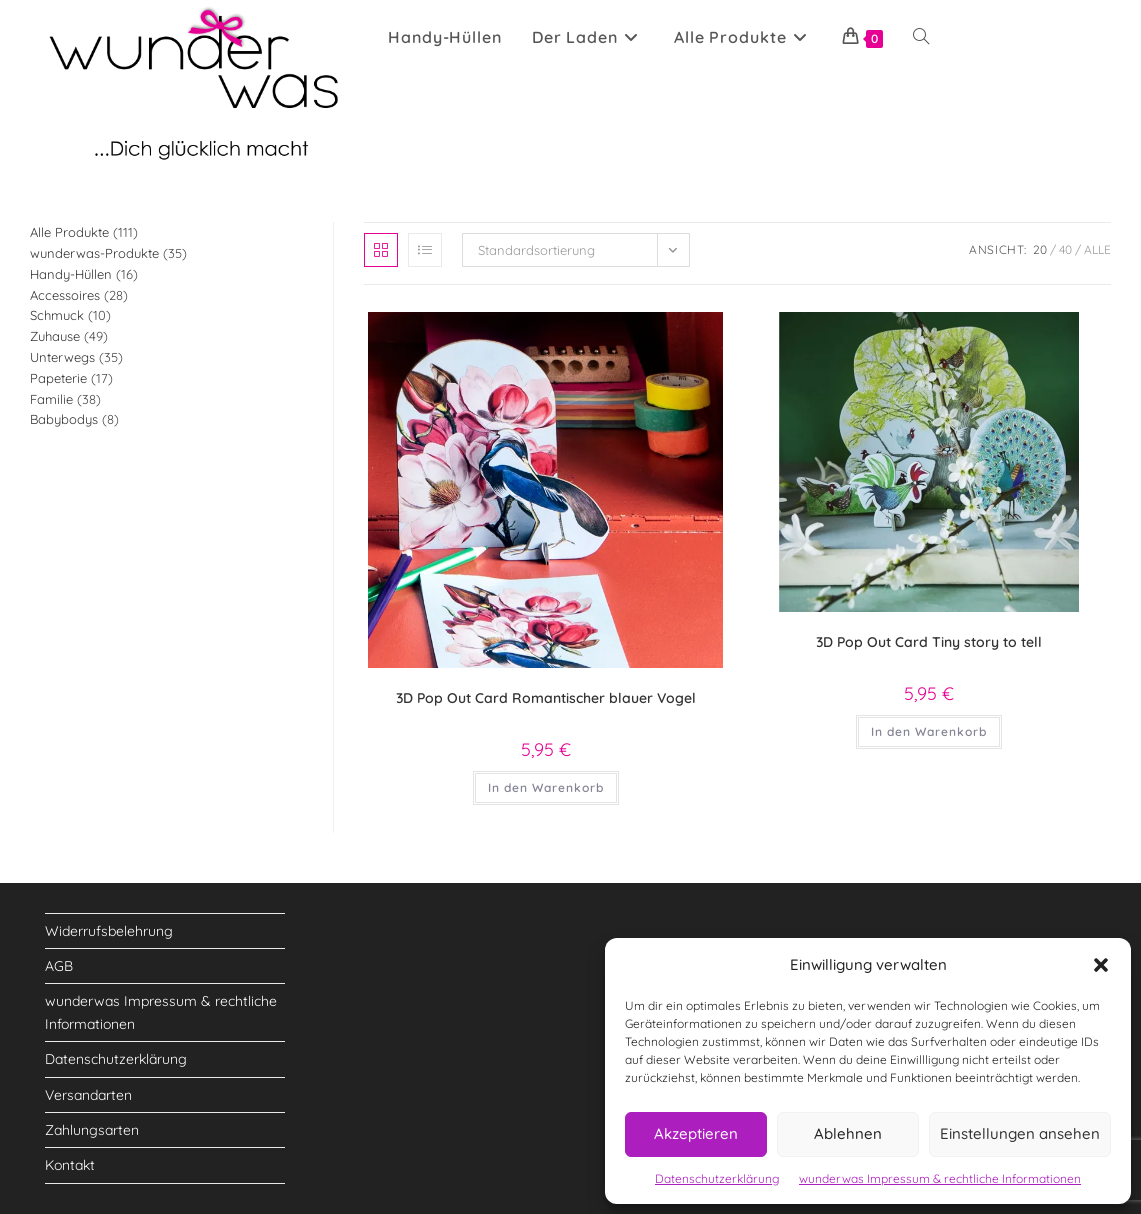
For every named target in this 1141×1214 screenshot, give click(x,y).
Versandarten (88, 1095)
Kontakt (70, 1165)
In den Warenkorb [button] (546, 787)
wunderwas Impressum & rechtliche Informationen (940, 1178)
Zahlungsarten (92, 1130)
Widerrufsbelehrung (109, 931)
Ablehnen (848, 1133)
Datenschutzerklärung (717, 1178)
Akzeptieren (696, 1133)
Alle (1097, 249)
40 (1065, 249)
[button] (1101, 965)
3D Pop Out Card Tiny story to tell (929, 642)
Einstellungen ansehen (1020, 1133)
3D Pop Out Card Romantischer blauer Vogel (546, 698)
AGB (59, 966)
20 (1040, 249)
